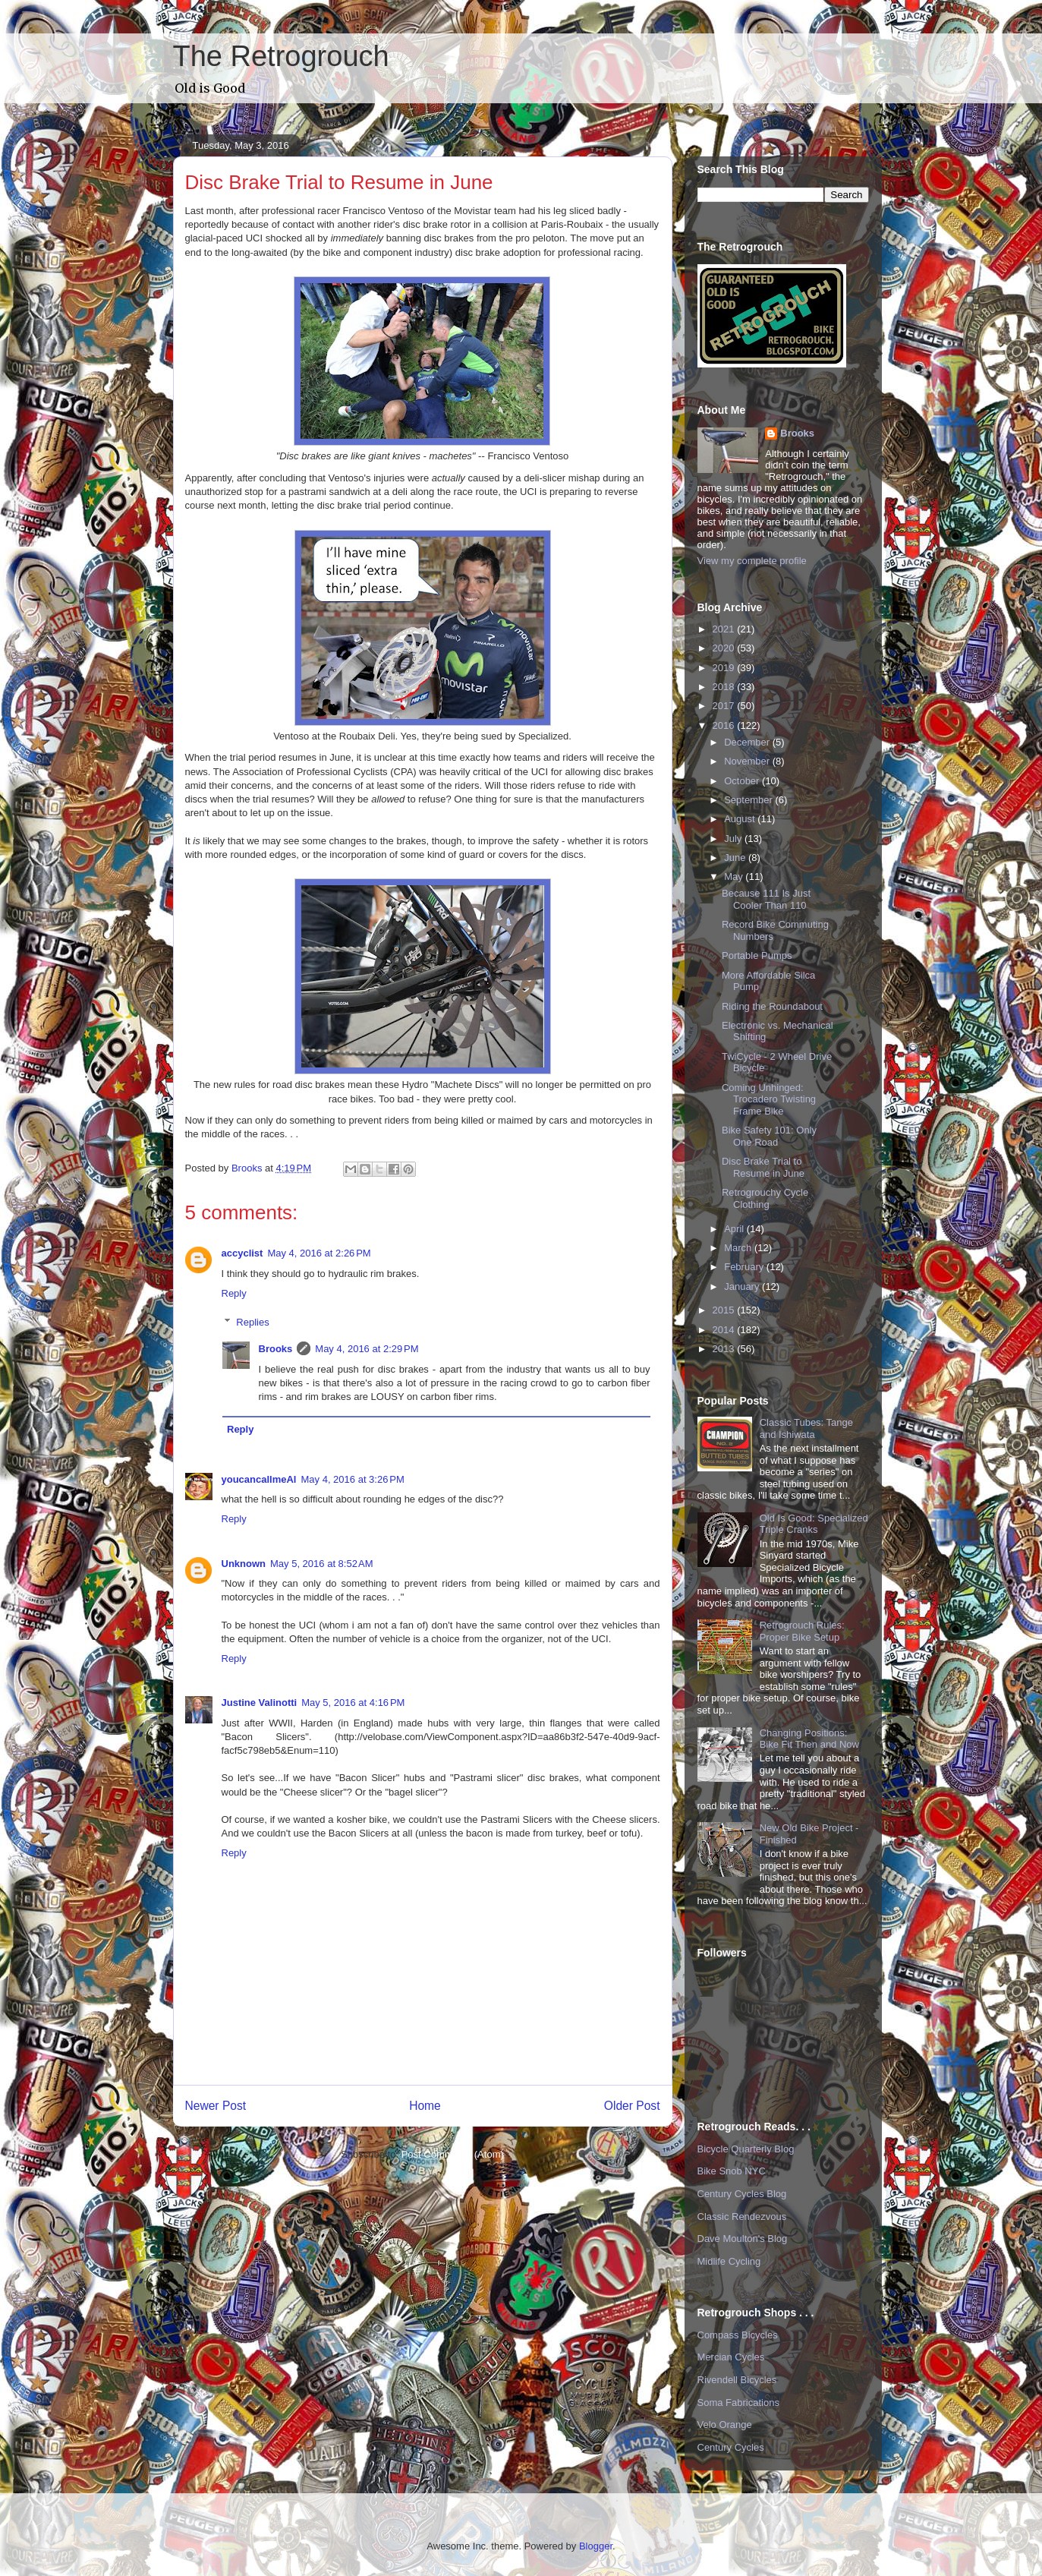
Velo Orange (724, 2424)
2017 (725, 705)
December (748, 742)
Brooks (276, 1348)
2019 (725, 667)
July (734, 838)
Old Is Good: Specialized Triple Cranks (814, 1524)
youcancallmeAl (259, 1479)
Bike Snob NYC (731, 2171)
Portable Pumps (757, 955)
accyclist (242, 1253)
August (740, 819)
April (735, 1228)
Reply (234, 1293)
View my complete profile (752, 560)
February (745, 1266)
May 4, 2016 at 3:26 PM (353, 1479)
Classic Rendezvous (742, 2216)
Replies (252, 1322)
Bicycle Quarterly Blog (746, 2149)
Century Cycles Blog (742, 2193)
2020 (725, 648)
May (734, 876)
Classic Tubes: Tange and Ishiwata (806, 1428)
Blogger (595, 2546)
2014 (725, 1329)
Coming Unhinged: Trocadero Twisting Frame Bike (769, 1099)
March (739, 1247)
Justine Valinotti (259, 1702)
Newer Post (216, 2105)
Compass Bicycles (737, 2335)
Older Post (632, 2105)
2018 (725, 686)
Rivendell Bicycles (737, 2379)
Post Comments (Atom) (452, 2154)
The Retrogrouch (281, 56)
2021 (725, 629)
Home (425, 2105)
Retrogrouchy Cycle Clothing (765, 1198)
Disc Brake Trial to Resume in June (763, 1167)
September (749, 800)
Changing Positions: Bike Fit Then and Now (809, 1739)
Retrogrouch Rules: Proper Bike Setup (802, 1631)
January (743, 1286)
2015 (725, 1310)
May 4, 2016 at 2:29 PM (366, 1348)
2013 (725, 1348)
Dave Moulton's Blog (742, 2238)
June (736, 857)
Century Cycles (730, 2447)
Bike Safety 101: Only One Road (769, 1136)
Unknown (244, 1563)
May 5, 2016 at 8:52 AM (321, 1563)
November (748, 761)
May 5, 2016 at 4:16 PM (353, 1702)
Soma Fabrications (738, 2402)
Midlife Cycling (729, 2261)
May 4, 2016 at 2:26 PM (318, 1253)
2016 (725, 725)
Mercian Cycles (731, 2357)
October (743, 781)
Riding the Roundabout (772, 1006)
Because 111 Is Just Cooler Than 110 (766, 899)
